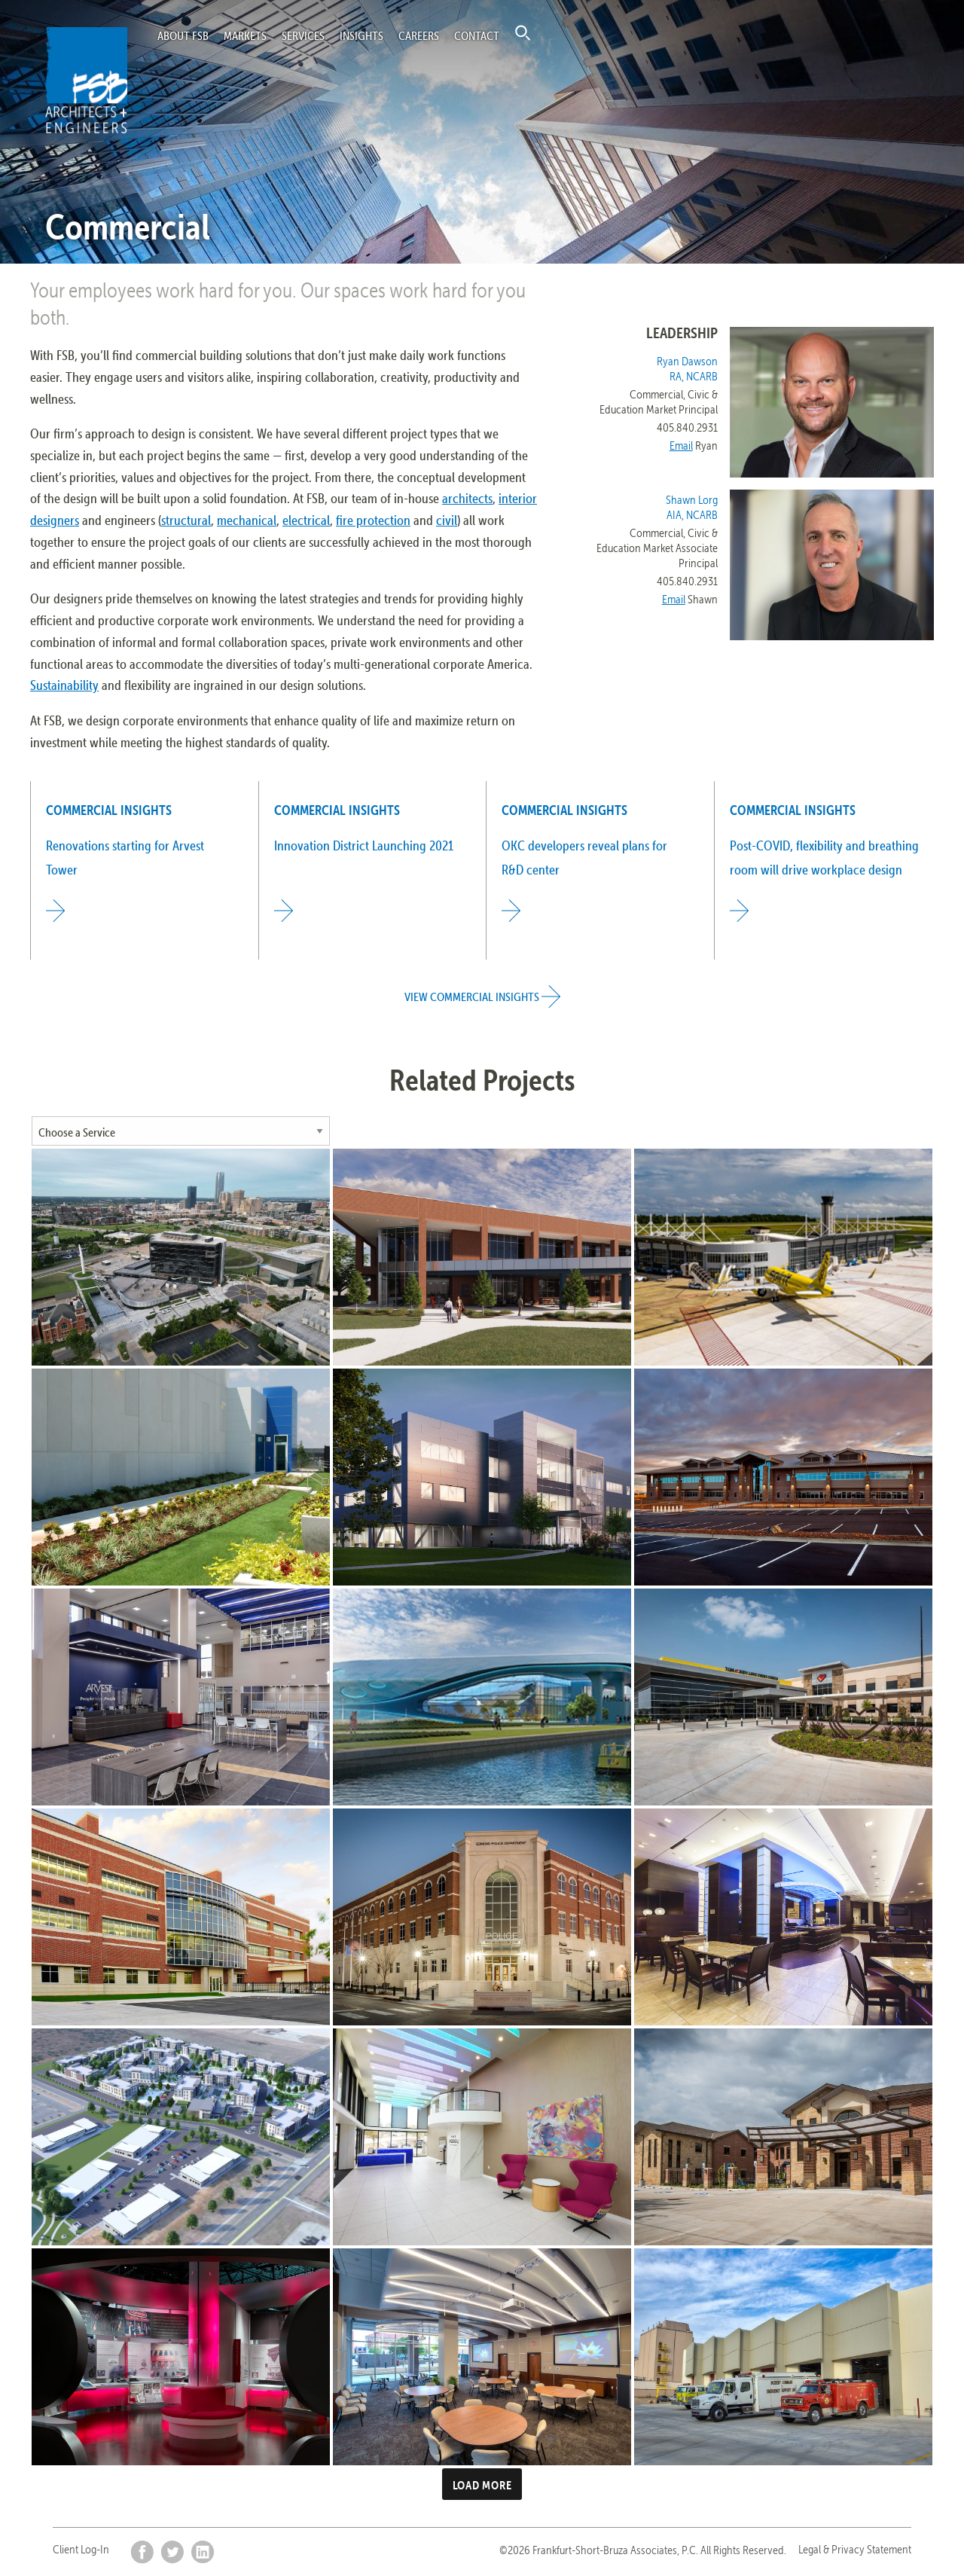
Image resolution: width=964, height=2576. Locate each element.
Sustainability (64, 685)
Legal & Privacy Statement (854, 2549)
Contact (476, 35)
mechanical (246, 520)
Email (681, 445)
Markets (245, 35)
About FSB (183, 35)
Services (303, 35)
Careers (418, 35)
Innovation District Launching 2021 (363, 845)
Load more (482, 2484)
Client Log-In (81, 2549)
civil (446, 520)
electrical (306, 520)
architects (467, 498)
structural (186, 520)
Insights (361, 35)
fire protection (373, 520)
